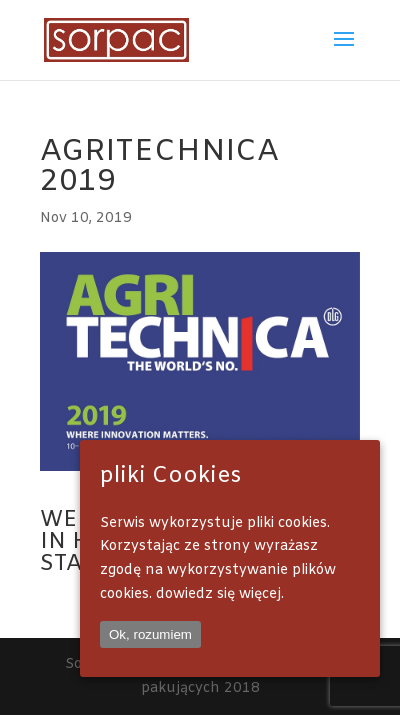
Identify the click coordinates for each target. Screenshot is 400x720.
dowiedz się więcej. (220, 594)
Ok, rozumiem (150, 634)
